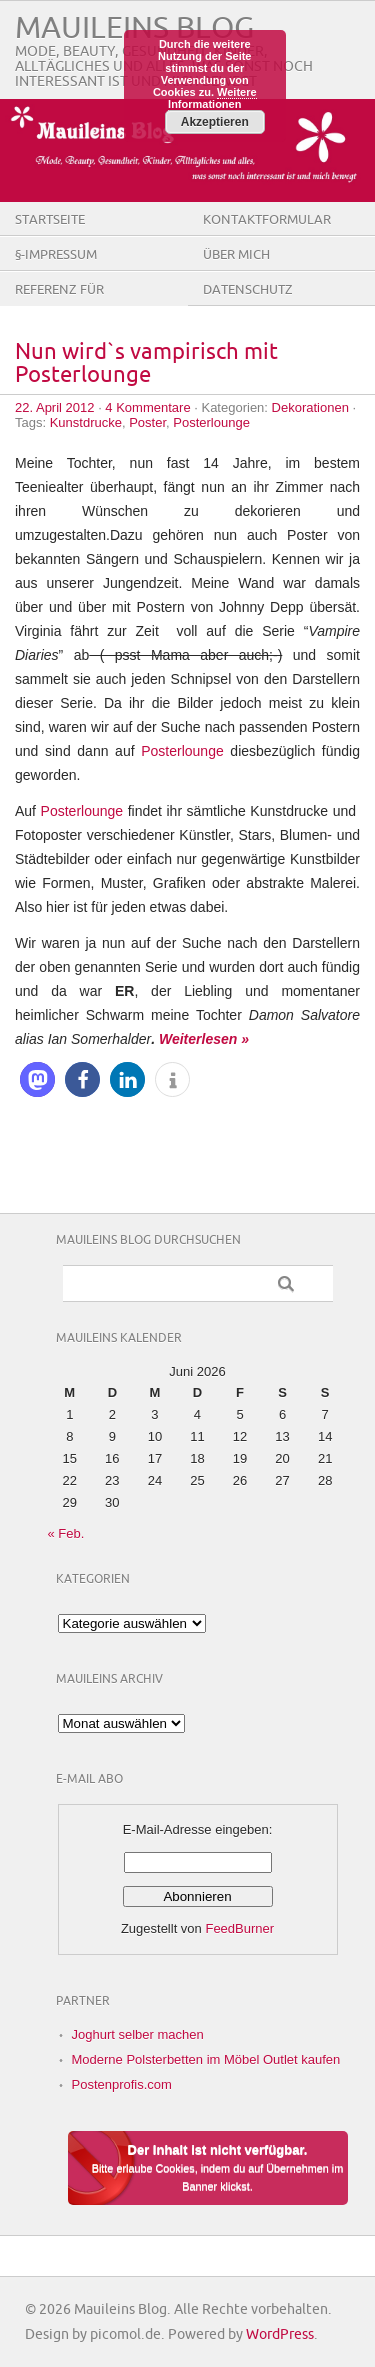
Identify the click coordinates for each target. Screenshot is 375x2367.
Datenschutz (248, 290)
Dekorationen (310, 407)
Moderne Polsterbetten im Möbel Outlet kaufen (206, 2059)
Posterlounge (211, 422)
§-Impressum (56, 255)
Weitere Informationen (212, 98)
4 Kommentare (147, 407)
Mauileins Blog (134, 28)
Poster (147, 422)
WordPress (280, 2334)
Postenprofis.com (122, 2084)
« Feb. (66, 1533)
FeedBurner (239, 1928)
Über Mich (236, 255)
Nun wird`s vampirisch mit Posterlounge (146, 364)
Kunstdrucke (86, 422)
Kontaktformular (267, 220)
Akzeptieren (215, 122)
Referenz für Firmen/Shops (61, 305)
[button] (37, 1079)
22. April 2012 (55, 407)
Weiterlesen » (204, 1039)
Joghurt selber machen (138, 2034)
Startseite (50, 220)
